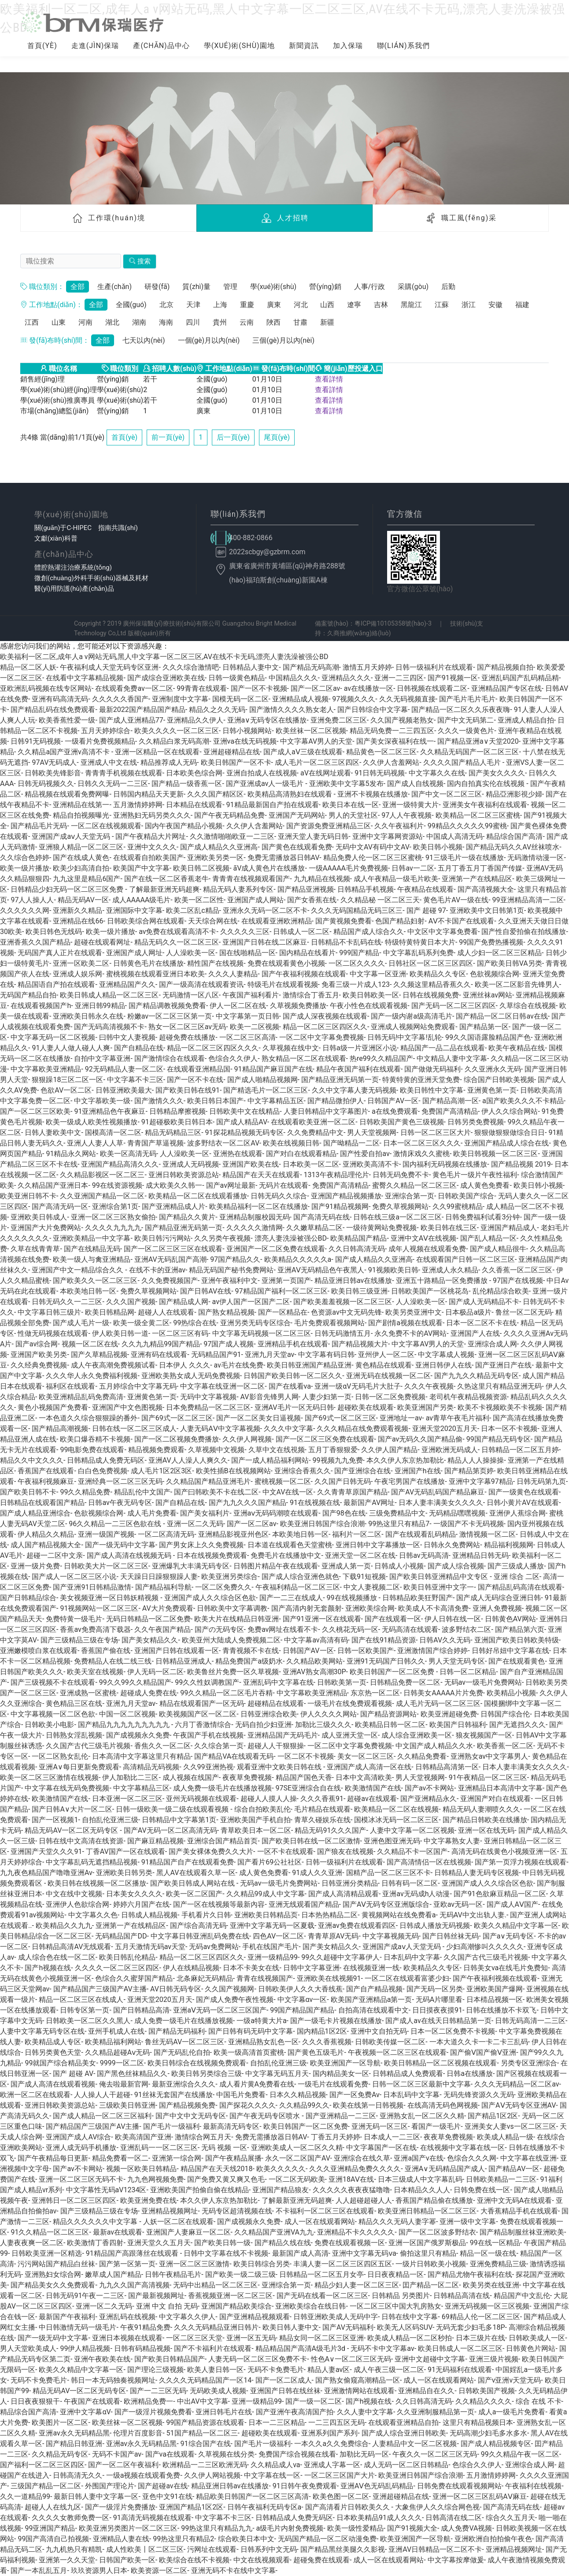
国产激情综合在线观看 (169, 1058)
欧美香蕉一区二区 (505, 1746)
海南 (166, 322)
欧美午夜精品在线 (516, 1048)
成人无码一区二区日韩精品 (406, 2465)
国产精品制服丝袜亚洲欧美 (522, 2232)
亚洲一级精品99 (273, 1957)
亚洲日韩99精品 (100, 1005)
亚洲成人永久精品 (450, 1270)
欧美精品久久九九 (64, 1925)
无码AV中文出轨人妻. (473, 1915)
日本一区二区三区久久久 (422, 1143)
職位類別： (42, 286)
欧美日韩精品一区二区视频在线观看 (440, 2063)
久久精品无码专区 (60, 2454)
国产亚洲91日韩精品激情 (92, 1587)
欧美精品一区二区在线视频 (396, 1809)
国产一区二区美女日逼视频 (258, 1418)
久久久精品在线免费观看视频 (362, 1428)
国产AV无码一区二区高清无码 (170, 1830)
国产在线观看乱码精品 (420, 1534)
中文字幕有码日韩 (326, 1354)
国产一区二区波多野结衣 (437, 2232)
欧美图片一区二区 (60, 2422)
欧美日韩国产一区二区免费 (393, 1672)
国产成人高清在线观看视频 (53, 2084)
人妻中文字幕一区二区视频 (412, 1830)
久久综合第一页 (219, 1746)
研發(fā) (157, 286)
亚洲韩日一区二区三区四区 (74, 2200)
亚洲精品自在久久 (426, 2391)
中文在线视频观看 (261, 2560)
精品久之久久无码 (217, 709)
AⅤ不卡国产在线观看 (461, 921)
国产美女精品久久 (150, 1640)
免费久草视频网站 (400, 1206)
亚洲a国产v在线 (418, 2158)
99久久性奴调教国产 (207, 1682)
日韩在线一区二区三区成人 (134, 1428)
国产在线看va (290, 1386)
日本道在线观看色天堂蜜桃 (290, 1545)
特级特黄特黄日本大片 (420, 942)
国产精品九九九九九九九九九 (124, 1724)
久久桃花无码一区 (350, 1629)
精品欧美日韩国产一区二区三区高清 (252, 2496)
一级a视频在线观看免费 (143, 2475)
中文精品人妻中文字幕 (452, 1058)
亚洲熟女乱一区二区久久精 (422, 2116)
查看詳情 (329, 379)
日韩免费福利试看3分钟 (482, 1217)
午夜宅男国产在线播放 (409, 1481)
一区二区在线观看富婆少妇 (407, 1978)
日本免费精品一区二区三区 (208, 1407)
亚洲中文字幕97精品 (481, 1481)
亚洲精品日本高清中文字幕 (500, 1788)
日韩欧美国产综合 (466, 1196)
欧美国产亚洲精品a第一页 (371, 1999)
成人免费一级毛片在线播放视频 (222, 1788)
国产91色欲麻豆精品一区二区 (500, 1894)
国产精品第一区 (484, 1027)
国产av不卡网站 (429, 1788)
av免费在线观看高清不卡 (177, 931)
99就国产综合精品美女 (60, 2063)
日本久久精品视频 (298, 2094)
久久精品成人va (275, 2465)
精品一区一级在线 (488, 2253)
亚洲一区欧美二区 (81, 963)
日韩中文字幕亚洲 (311, 1968)
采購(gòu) (413, 286)
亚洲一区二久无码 (195, 1524)
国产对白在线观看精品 (301, 1153)
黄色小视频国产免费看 (53, 1407)
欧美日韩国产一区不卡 (236, 762)
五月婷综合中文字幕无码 (138, 1386)
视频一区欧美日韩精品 (141, 2169)
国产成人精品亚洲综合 (35, 1513)
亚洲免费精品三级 (498, 2264)
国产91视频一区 (453, 678)
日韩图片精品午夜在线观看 (275, 1566)
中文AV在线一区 (288, 1492)
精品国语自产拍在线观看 (56, 984)
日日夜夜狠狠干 (35, 2401)
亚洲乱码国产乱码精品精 (520, 678)
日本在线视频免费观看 (212, 1555)
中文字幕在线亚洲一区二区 (222, 1386)
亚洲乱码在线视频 (127, 2317)
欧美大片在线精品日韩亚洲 (236, 1619)
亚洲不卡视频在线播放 (372, 794)
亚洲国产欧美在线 (250, 1164)
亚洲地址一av (401, 1418)
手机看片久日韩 (206, 1915)
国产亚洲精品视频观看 (254, 2317)
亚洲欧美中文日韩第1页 (487, 910)
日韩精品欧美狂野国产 (417, 1598)
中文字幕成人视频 (446, 1354)
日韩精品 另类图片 (401, 2295)
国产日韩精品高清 (141, 2010)
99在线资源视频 (117, 1185)
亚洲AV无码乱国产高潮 (170, 1259)
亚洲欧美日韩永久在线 (88, 1016)
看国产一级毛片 (436, 2126)
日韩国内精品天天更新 (148, 794)
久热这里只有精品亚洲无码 (499, 1386)
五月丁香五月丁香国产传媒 (480, 868)
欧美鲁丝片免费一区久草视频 (233, 1672)
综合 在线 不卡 (539, 2401)
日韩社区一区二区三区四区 (430, 963)
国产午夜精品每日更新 (53, 2158)
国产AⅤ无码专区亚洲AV (518, 2105)
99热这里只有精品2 (183, 2539)
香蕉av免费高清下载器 (95, 1629)
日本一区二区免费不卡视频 (452, 2031)
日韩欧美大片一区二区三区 (106, 1566)
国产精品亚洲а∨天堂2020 (478, 741)
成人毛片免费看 (152, 1513)
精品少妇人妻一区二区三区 (356, 2285)
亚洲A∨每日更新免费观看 (79, 1767)
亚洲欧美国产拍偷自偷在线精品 (199, 2190)
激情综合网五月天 (203, 2137)
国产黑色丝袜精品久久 (132, 2073)
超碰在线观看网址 (102, 942)
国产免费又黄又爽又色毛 (226, 2179)
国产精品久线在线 (283, 2243)
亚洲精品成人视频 (300, 699)
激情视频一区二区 (487, 1534)
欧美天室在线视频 (95, 1672)
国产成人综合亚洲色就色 (300, 1576)
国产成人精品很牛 (498, 1249)
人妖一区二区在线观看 (178, 2221)
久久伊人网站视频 (212, 2475)
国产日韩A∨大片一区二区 (72, 1809)
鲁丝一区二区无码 (523, 1312)
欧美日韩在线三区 (449, 1227)
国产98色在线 (344, 1513)
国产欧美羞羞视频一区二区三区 (342, 1301)
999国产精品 (359, 953)
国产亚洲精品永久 (428, 1798)
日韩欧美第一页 (341, 1682)
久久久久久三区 (245, 931)
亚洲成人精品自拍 (526, 720)
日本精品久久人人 (422, 2190)
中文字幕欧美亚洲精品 (46, 1069)
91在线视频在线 (315, 1502)
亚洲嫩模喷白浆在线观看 (39, 1650)
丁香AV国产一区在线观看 (125, 1851)
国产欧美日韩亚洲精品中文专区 (439, 1576)
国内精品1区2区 (322, 2031)
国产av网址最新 (230, 1185)
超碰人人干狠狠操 (276, 1746)
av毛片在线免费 (238, 1365)
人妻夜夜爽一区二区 (31, 2243)
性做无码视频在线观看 (53, 1333)
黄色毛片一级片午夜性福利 (474, 1175)
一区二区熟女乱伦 (60, 1756)
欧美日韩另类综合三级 (206, 2073)
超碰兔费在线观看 (321, 2560)
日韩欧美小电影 (49, 1724)
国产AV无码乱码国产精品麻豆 (437, 1492)
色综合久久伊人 (233, 1058)
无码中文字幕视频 (208, 1397)
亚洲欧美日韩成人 (39, 1217)
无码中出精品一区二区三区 (215, 2285)
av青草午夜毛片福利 (457, 1418)
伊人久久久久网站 (328, 1714)
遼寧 (354, 304)
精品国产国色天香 (304, 1777)
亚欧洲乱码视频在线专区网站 (46, 688)
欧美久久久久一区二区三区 (176, 730)
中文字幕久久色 (93, 1915)
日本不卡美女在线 (251, 1968)
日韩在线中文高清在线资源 (81, 1841)
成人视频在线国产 (191, 1777)
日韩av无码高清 (423, 1555)
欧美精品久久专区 (438, 974)
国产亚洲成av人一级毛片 (265, 783)
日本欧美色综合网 (194, 773)
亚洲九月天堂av (269, 1354)
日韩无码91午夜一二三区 (85, 2295)
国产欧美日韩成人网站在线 (193, 1883)
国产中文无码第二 (465, 720)
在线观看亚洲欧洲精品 (276, 921)
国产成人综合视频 (456, 1566)
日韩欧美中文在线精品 (244, 1111)
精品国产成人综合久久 (368, 931)
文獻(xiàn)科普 (56, 538)
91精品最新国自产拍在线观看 (272, 805)
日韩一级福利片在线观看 (434, 667)
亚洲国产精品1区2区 (191, 2507)
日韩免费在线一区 (482, 2190)
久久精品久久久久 (483, 2401)
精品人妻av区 (328, 2369)
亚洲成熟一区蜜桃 (88, 1693)
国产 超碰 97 (426, 910)
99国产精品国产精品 (302, 2010)
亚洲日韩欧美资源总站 (183, 1175)
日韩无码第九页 (541, 1481)
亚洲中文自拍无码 (379, 2031)
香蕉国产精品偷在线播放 (434, 2200)
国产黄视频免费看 (343, 921)
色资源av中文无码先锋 (346, 1312)
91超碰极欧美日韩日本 (177, 1122)
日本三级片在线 (480, 2338)
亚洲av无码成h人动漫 (416, 1894)
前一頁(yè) (168, 437)
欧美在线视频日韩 (291, 1143)
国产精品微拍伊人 (335, 1101)
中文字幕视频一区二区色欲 (53, 1714)
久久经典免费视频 (39, 1365)
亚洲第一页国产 (286, 1280)
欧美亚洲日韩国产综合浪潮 (322, 1524)
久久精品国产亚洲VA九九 (274, 2232)
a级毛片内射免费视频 (290, 2528)
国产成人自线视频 (415, 783)
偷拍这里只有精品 (428, 2253)
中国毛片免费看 (241, 2094)
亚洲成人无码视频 (191, 1164)
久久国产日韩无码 (342, 1481)
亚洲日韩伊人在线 (443, 1365)
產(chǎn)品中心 (161, 45)
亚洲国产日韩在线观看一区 (176, 1650)
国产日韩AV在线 (205, 1291)
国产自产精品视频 (374, 1989)
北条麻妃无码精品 (205, 1978)
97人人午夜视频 (406, 815)
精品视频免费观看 (156, 1450)
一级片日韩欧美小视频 (430, 2264)
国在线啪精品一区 (247, 953)
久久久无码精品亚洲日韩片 (216, 2327)
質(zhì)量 (196, 286)
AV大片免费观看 (167, 1608)
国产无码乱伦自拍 (182, 2052)
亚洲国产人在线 (475, 1333)
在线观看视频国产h (41, 1005)
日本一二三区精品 (276, 2422)
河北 (301, 304)
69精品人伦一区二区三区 (481, 2317)
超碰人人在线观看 (166, 1312)
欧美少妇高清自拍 (81, 868)
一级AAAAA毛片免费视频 (348, 868)
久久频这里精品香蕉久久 (432, 984)
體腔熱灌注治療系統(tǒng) (73, 567)
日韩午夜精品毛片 (173, 2274)
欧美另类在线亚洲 (491, 2285)
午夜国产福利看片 (250, 995)
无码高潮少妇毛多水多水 (488, 2433)
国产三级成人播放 (516, 1566)
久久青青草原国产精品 (352, 1492)
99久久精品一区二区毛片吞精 (226, 1693)
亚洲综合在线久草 (362, 2158)
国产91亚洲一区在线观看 (322, 1619)
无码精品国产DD (121, 1936)
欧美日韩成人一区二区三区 (460, 2348)
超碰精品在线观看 (276, 1703)
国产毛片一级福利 (171, 2126)
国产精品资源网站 (388, 1714)
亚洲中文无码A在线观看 (514, 2200)
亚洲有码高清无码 (60, 699)
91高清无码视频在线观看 (152, 2517)
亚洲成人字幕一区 (332, 2465)
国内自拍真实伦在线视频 (486, 783)
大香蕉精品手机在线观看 (519, 2211)
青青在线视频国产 (264, 1978)
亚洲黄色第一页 (492, 1090)
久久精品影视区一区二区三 (102, 1175)
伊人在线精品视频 (191, 1968)
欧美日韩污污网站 (162, 1238)
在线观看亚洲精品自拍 (403, 2422)
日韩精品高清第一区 (447, 1767)
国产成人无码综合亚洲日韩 (498, 1598)
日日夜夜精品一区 (395, 2274)
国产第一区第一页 (127, 2264)
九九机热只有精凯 (74, 2549)
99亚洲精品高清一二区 (528, 900)
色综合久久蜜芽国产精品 (134, 1978)
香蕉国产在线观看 (46, 1471)
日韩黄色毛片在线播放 (148, 963)
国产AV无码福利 (347, 2327)
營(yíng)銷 (325, 286)
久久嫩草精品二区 (314, 1227)
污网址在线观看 (211, 2549)
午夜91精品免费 (145, 2327)
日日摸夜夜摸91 (437, 2010)
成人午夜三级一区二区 (389, 2369)
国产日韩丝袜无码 (450, 1936)
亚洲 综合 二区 (516, 1576)
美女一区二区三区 (365, 1756)
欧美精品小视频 (511, 1693)
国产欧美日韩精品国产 (169, 2359)
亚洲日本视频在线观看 (127, 2338)
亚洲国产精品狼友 (280, 2190)
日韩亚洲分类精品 (349, 1883)
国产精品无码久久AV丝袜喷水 (512, 847)
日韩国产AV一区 (392, 1101)
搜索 (140, 261)
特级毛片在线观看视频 (283, 984)
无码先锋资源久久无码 (478, 2094)
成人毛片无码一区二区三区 (438, 1703)
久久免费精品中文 (315, 1132)
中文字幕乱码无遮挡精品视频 (91, 1862)
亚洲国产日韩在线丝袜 (285, 2391)
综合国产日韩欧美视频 (499, 1079)
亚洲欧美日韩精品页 (266, 1915)
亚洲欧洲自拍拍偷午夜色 (493, 2539)
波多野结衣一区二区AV (223, 1143)
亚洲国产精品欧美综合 (236, 2306)
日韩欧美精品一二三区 (501, 2179)
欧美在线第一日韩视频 (368, 2105)
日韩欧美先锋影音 (53, 773)
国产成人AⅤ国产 (512, 1904)
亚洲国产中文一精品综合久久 (78, 1270)
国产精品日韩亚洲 (74, 2443)
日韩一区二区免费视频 (390, 1397)
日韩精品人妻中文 (250, 667)
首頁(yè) (42, 45)
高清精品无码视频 (151, 1767)
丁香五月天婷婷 (335, 2137)
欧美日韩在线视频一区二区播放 (97, 1883)
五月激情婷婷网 (138, 805)
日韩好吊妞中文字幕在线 (510, 1650)
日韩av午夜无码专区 (119, 1502)
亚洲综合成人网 (492, 1344)
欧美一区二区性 (199, 900)
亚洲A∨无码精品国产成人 (445, 2169)
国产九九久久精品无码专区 (476, 1375)
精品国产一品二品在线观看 (442, 1048)
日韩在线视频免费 (431, 995)
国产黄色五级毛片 (316, 2052)
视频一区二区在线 (90, 1344)
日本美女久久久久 (134, 1894)
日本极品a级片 (468, 1312)
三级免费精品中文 (397, 1513)
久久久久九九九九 (113, 1227)
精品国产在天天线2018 (217, 2169)
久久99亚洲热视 (208, 1767)
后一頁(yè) (233, 437)
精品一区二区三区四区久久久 (213, 1048)
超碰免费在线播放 (187, 1037)
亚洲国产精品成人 (508, 1227)
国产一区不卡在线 (195, 1079)
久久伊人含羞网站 (391, 762)
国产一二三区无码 (158, 2391)
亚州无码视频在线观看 (201, 1798)
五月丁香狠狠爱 (333, 1450)
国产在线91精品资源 (383, 1640)
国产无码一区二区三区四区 (453, 1005)
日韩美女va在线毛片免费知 (505, 1968)
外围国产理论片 (109, 2486)
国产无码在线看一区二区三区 (322, 2295)
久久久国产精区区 (215, 794)
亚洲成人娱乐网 (77, 974)
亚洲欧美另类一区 (215, 857)
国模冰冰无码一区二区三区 (396, 1820)
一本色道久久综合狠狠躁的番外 (88, 1418)
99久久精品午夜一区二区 (520, 2454)
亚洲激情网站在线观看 (359, 2391)
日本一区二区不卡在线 (481, 1323)
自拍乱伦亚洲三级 (110, 1820)
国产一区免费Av (354, 2094)
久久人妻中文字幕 (365, 2412)
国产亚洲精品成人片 (173, 1206)
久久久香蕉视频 (326, 2042)
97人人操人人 (32, 900)
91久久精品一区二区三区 (50, 2232)
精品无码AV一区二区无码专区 (72, 1830)
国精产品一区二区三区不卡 (388, 1872)
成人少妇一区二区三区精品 (499, 953)
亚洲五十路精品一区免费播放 (442, 1280)
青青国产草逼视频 (155, 1143)
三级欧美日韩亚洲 (127, 2105)
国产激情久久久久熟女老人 (291, 709)
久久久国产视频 (130, 1301)
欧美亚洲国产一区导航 (345, 2063)
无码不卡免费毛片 (276, 2369)
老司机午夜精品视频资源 (468, 1397)
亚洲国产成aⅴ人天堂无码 (72, 836)
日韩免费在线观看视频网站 (459, 2486)
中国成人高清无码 (454, 836)
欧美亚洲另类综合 (229, 1576)
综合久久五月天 (510, 2517)
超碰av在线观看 (371, 1798)
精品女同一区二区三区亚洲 (321, 2338)
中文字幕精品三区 (141, 1788)
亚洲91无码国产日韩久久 (386, 1661)
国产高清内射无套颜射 (306, 1608)
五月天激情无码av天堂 (150, 1946)
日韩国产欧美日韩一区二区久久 (293, 1375)
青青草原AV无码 (333, 1936)
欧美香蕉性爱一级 (67, 720)
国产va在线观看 (170, 2454)
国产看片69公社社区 (269, 1862)
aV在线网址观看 (325, 773)
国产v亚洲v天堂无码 (509, 2380)
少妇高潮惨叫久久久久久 (485, 1946)
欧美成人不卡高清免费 (433, 1608)
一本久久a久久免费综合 (331, 2443)
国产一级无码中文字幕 (120, 1545)
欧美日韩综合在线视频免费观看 (197, 2063)
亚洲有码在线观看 (159, 1354)
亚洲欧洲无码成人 (449, 1450)
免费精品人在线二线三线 (112, 1661)
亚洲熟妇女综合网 (53, 2274)
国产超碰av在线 (162, 2486)
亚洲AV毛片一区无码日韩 (294, 1407)
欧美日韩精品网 (109, 1312)
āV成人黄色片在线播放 (269, 868)
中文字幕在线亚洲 (528, 2158)
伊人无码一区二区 (155, 1672)
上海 (220, 304)
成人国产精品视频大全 (46, 1545)
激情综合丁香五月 (311, 995)
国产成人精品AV (241, 1122)
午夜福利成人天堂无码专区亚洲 (109, 667)
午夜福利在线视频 (533, 2486)
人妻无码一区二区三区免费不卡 (257, 2359)
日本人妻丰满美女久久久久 (441, 1502)
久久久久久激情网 (254, 1227)
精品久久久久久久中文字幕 (96, 2221)
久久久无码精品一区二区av (516, 2084)
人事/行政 (369, 286)
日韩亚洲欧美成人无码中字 (335, 2317)
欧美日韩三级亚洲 (359, 1291)
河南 (85, 322)
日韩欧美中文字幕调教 (232, 1608)
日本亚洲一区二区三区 (127, 1798)
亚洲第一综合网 (176, 2158)
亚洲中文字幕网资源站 (387, 836)
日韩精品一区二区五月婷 (520, 1450)
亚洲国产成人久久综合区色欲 (210, 1598)
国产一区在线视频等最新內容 (219, 1904)
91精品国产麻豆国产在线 (273, 1069)
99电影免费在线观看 (92, 1450)
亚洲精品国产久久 (127, 984)
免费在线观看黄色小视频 (286, 963)
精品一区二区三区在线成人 (81, 1999)
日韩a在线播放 (470, 2073)
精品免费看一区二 (120, 2158)
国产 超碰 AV (73, 2073)
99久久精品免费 (85, 1492)
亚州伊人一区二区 (386, 1354)
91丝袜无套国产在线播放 (173, 2094)
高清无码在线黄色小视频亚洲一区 (504, 1851)
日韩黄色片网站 (530, 2348)
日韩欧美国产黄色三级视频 (401, 1122)
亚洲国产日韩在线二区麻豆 (264, 942)
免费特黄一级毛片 (74, 1619)
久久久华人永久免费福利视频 (91, 1375)
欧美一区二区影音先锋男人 (517, 984)
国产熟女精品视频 (226, 1312)
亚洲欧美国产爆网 (494, 1989)
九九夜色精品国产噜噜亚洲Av (46, 1872)
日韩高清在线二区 (453, 2517)
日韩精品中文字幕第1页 (179, 1820)
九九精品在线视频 (322, 879)
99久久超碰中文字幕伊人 (340, 1957)
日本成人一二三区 (392, 2137)
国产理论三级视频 (155, 2369)
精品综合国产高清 (514, 836)
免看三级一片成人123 (355, 984)
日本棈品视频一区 (494, 1999)
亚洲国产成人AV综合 (78, 2137)
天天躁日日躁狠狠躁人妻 (159, 1576)
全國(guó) (131, 304)
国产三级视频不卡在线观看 (53, 1682)
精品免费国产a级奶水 (249, 1661)
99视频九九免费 (338, 1460)
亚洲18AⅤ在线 (351, 2179)
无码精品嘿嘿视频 (457, 1513)
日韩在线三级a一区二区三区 (397, 1217)
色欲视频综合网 (494, 974)
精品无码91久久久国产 (330, 1830)
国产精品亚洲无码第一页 (340, 1079)
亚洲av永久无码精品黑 (74, 2433)
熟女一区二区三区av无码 (187, 1027)
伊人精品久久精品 (46, 1534)
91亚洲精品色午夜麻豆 (109, 1111)
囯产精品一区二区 (431, 2285)
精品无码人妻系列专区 (238, 889)
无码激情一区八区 (191, 995)
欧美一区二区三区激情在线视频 (49, 1777)
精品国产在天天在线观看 (261, 1175)
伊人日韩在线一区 (453, 1619)
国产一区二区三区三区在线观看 (173, 1249)
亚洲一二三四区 (399, 678)
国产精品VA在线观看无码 (233, 1756)
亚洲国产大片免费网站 (46, 1227)
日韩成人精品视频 (149, 1915)
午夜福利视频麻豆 (46, 1481)
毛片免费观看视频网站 (329, 1323)
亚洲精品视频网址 (169, 2211)
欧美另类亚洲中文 (413, 1312)
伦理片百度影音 (138, 2433)
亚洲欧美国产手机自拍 (255, 1820)
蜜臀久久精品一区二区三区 (414, 1185)
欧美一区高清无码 (128, 1153)
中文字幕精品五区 (276, 1101)
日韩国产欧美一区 (127, 2560)
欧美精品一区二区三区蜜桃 (478, 815)
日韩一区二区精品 (468, 1672)
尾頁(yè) (277, 437)
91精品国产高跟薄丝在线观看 (133, 2253)
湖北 (112, 322)
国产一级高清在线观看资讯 (201, 984)
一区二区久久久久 (357, 963)
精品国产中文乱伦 (522, 2295)
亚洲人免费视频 (497, 1608)
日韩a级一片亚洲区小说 (359, 1048)
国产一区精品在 (282, 1312)
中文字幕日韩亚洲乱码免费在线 (200, 1936)
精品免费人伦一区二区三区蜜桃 (372, 857)
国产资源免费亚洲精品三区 (328, 826)
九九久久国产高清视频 (134, 2285)
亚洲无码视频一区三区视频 (487, 2306)
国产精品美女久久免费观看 (53, 2285)
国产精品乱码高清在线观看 (520, 1587)
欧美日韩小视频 (437, 847)
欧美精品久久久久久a (298, 1259)
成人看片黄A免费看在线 (256, 2084)
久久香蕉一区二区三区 (517, 1270)
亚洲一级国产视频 (106, 1534)
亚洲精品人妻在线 (121, 2539)
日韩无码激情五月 (342, 1333)
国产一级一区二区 (313, 2401)
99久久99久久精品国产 (135, 1682)
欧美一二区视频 (254, 1027)
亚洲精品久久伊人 (195, 720)
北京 (166, 304)
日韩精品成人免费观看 (408, 2073)
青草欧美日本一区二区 (256, 1830)
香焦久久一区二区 (162, 1746)
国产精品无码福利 (176, 2031)
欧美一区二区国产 (194, 1894)
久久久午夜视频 (429, 1386)
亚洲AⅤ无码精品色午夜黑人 (320, 1270)
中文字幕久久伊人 (187, 2317)
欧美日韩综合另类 (261, 2264)
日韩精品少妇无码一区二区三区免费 (68, 889)
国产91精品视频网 (340, 1206)
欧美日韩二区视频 (201, 868)
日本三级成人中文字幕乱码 (420, 2179)
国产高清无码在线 (321, 1217)
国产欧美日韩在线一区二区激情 (311, 1841)
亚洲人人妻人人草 (95, 1143)
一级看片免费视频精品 (100, 741)
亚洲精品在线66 (78, 921)
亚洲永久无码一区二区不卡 (265, 910)
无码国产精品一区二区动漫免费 (327, 2539)
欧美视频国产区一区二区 (197, 1714)
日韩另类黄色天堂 (53, 2052)
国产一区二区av (315, 688)
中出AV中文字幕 (202, 2401)
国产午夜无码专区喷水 (265, 2116)
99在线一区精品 (495, 2243)
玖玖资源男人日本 (99, 2570)
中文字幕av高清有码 (315, 1640)
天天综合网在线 (212, 921)
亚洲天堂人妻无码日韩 (313, 836)
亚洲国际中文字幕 (134, 910)
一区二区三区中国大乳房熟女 (395, 2306)
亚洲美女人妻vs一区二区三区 (510, 2126)
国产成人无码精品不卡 (484, 1301)
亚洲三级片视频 (493, 2359)
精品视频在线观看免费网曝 (67, 794)
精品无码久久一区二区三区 (176, 942)
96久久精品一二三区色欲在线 (116, 1524)
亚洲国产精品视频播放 (346, 1196)
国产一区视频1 (55, 1820)
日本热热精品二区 (329, 1915)
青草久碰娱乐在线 (322, 1820)
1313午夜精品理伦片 (336, 1175)
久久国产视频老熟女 (402, 720)
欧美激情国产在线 (373, 1788)
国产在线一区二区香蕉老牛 (166, 879)
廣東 (274, 304)
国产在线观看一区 (393, 1619)
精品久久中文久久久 (31, 1460)
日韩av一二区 (413, 868)
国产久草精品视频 (99, 1354)
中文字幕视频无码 (390, 1936)
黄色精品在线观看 (383, 1365)
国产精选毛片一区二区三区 (265, 1090)
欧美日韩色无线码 (54, 931)
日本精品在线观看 (194, 805)
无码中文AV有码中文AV (373, 847)
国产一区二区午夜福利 (123, 2465)
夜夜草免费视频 (247, 1777)
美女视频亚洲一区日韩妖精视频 (110, 1598)
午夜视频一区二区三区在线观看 (397, 2052)
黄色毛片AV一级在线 (455, 900)
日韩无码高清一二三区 (530, 2020)
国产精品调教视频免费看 (167, 1005)
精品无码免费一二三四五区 (392, 730)
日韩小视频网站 (247, 730)
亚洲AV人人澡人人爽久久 (188, 1460)
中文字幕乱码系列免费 (418, 953)
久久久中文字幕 (288, 1428)
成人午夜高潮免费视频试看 (113, 1365)
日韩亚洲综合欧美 (268, 1714)
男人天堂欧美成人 (28, 2348)
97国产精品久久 (235, 1259)
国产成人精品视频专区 (496, 2443)
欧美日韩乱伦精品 (127, 1957)
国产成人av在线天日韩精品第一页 (438, 2020)
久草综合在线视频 (527, 1005)
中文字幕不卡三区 (135, 1079)
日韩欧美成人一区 (537, 2338)
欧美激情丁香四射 (95, 2243)
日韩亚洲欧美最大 (124, 1090)
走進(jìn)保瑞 (95, 45)
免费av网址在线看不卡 (283, 1629)
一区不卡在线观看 (285, 1851)
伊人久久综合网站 (509, 1111)
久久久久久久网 (24, 910)
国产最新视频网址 (156, 2295)
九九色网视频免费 (155, 2179)
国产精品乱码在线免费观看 (53, 709)
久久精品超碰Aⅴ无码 (117, 2052)
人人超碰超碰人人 (364, 2200)
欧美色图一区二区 (341, 2496)
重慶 (247, 304)
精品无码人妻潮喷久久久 (481, 1809)
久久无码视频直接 (407, 699)
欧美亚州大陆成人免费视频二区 (231, 1640)
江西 (32, 322)
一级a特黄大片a (261, 2020)
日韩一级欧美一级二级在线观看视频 (173, 1809)
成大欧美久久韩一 (174, 1185)
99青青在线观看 (202, 688)
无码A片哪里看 (439, 1999)
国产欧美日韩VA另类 (509, 963)
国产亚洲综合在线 (362, 1471)
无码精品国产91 (216, 1354)
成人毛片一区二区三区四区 (317, 762)
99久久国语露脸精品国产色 (488, 1037)
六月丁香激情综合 (203, 1724)
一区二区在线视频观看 (106, 826)
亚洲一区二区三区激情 (194, 2264)
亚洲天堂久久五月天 (159, 2243)
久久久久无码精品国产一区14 (205, 2380)
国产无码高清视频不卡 (109, 1027)
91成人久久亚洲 (317, 1872)
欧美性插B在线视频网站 (233, 1471)
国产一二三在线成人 (291, 1598)
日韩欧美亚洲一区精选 (46, 2253)
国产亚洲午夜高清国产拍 (294, 2412)
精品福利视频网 (508, 1545)
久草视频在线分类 (226, 2454)
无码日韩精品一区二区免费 (148, 1619)
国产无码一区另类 (434, 1989)
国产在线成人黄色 (81, 857)
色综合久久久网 (471, 2158)
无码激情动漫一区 (535, 857)
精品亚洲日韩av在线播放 (353, 1280)
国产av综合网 (36, 1344)
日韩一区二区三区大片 (435, 1132)
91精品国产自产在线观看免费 (187, 1862)
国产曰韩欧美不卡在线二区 (216, 1492)
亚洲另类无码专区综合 (255, 1323)
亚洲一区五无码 (251, 2338)
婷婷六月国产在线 (141, 1904)
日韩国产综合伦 (505, 1714)
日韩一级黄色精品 (236, 678)
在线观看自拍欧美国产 (148, 857)
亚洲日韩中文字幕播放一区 (378, 1545)
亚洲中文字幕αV (85, 2412)
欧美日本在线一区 (350, 805)
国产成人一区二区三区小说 (74, 1576)
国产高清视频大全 (486, 889)
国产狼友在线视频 (345, 1851)
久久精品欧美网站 (314, 1661)
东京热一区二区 (375, 1693)
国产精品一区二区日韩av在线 (501, 1016)
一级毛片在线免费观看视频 (349, 1703)
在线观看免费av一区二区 (134, 688)
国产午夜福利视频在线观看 (304, 974)
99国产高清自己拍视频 (53, 2539)
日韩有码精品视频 (142, 2348)
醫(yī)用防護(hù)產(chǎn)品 (74, 589)
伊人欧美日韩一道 (120, 1333)
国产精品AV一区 (513, 2169)
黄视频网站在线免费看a (399, 1915)
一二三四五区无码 (336, 2422)
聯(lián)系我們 (403, 45)
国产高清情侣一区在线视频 (429, 1862)
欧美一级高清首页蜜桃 (249, 2052)
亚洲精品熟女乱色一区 (263, 2042)
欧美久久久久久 (281, 2169)
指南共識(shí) (118, 528)
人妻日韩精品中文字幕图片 (326, 1111)
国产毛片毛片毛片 (467, 699)
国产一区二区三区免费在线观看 (325, 1439)
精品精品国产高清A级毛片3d (301, 2348)
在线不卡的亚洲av (157, 1270)
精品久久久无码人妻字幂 (397, 2221)
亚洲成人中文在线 (109, 762)
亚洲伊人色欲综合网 (77, 1904)
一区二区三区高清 (247, 1037)
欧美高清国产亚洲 (143, 2137)
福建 (522, 304)
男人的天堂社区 (353, 815)
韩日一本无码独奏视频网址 (113, 2380)
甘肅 (300, 322)
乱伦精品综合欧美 (501, 1291)
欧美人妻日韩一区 (215, 2369)
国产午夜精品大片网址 (150, 836)
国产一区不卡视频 (259, 688)
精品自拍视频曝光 (81, 815)
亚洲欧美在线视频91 (329, 1978)
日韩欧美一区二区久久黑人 (88, 2020)
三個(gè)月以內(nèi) (283, 340)
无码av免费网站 (213, 1946)
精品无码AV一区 (83, 900)
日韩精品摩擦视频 (177, 1111)
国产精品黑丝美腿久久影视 (342, 2549)
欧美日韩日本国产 (215, 1101)
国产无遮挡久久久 (517, 1724)
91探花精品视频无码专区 (244, 1132)
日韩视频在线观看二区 (432, 688)
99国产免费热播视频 (491, 942)
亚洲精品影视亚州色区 (233, 1534)
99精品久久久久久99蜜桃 (467, 826)
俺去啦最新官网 (123, 2084)
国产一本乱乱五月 (39, 2570)
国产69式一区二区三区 (177, 1418)
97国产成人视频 (228, 1344)
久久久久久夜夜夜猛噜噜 (351, 2190)
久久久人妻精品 (233, 974)
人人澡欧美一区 (190, 953)
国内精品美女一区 (341, 2073)
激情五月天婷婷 (367, 667)
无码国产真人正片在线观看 (60, 953)
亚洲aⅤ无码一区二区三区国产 (219, 2010)
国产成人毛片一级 (81, 1323)
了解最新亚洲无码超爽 (164, 889)
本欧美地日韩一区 (88, 1291)
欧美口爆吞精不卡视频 (95, 1439)
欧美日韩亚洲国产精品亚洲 (309, 1365)
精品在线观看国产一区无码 (201, 1703)
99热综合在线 (194, 1323)
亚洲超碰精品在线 (231, 752)
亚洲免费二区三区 (338, 720)
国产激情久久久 (159, 1101)
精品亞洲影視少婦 (514, 794)
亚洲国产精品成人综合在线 (506, 1143)
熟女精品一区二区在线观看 (304, 1058)
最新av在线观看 (117, 2232)
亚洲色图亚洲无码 (392, 1841)
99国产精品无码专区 (498, 1439)
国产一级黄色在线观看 (523, 1492)
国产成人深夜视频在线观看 (325, 1016)
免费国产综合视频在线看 (297, 2454)
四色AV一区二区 (278, 1936)
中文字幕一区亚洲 (378, 974)
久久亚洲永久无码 (493, 1069)
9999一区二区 (122, 2063)
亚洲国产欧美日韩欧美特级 (516, 1640)
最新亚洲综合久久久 (183, 2084)
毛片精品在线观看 (322, 1809)
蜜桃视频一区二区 (283, 1481)
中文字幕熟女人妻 (452, 1841)
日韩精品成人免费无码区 (105, 1460)
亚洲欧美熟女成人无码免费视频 (190, 1375)
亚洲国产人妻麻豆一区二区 (188, 2232)
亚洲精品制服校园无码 (254, 1217)
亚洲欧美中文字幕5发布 (346, 783)
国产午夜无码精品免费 (229, 815)
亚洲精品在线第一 (81, 805)
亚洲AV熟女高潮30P (314, 1672)
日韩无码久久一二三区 (67, 1301)
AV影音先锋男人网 (269, 1397)
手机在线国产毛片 (270, 1946)
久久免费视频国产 (169, 1280)
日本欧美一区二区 (311, 1164)
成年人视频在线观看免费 (427, 1249)
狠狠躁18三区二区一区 (67, 1079)
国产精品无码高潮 (311, 667)
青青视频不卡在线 (250, 1650)
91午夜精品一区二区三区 (488, 1777)
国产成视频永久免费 (138, 1735)
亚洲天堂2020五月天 (444, 1428)
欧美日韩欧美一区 (371, 995)
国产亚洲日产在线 (503, 1365)
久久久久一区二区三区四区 (117, 1968)
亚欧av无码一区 (458, 1904)
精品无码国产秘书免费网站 (231, 1270)
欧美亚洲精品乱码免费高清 (81, 1397)
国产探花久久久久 (247, 2105)
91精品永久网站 (71, 1153)
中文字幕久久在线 (437, 773)
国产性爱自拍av (364, 1153)
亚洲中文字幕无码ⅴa (364, 2253)
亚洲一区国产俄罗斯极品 (427, 2243)
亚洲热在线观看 (237, 1153)
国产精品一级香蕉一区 (186, 783)
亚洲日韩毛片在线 (224, 2412)
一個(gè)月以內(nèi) (209, 340)
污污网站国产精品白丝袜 (56, 2264)
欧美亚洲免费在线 (148, 2200)
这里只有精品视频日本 (478, 2422)
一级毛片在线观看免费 (333, 2084)
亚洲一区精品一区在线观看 (157, 752)
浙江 (469, 304)
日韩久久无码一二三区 (113, 783)
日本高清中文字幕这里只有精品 (141, 1756)
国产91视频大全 (412, 2528)
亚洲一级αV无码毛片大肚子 (357, 1386)
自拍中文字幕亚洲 (102, 1058)
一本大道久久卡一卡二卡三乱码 (478, 2042)
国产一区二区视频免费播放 (176, 1439)
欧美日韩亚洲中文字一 (438, 1587)
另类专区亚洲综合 (529, 2063)
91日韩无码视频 (380, 773)
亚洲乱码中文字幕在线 (278, 1682)
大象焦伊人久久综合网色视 (437, 2507)
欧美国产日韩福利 (457, 1724)
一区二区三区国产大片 (339, 2475)
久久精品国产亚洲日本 (53, 1185)
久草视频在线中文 (290, 1048)
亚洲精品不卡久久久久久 (356, 2232)
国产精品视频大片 (360, 1344)
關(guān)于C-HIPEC (63, 528)
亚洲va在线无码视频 (245, 741)
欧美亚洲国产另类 (425, 1407)
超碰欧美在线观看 (365, 1407)
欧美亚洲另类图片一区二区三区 (128, 2528)
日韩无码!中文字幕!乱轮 (404, 1037)
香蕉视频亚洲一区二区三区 (230, 2295)
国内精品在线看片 (307, 953)
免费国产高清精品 (449, 1111)
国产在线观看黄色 (516, 1661)
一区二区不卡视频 (305, 1756)
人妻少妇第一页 (326, 1397)
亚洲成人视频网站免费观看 (413, 1027)
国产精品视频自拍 (505, 667)
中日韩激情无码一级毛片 (77, 2327)
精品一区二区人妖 (28, 667)
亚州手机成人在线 (116, 2031)
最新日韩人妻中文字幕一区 (96, 2496)
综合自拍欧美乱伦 (262, 1809)
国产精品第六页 (519, 1629)
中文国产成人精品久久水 (434, 1746)
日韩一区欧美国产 (365, 1650)
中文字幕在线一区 (272, 2475)
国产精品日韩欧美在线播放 (485, 1820)
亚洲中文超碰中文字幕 (430, 2359)
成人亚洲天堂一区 (349, 1735)
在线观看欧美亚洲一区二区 (313, 1122)
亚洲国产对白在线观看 (495, 1798)
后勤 (448, 286)
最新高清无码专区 (231, 2126)
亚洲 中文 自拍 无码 (167, 2306)
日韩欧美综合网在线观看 (146, 921)
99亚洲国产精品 (50, 2528)
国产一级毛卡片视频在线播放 (336, 2020)
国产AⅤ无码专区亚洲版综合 (386, 1904)
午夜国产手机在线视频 (208, 1735)
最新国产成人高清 (300, 2253)
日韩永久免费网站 (452, 1545)
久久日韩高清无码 (357, 1249)
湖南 (139, 322)
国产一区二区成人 (283, 2380)
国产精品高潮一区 (450, 1101)
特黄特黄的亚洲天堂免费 (421, 1079)
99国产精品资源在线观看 (205, 2422)
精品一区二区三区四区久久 (325, 1027)
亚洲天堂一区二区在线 (360, 1555)
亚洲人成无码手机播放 (81, 2147)
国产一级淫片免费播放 (120, 2507)
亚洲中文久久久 (152, 847)
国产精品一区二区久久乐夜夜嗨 (460, 709)
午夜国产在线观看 (92, 2401)
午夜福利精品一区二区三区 (297, 1587)
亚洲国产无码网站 (297, 815)
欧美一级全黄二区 (141, 1323)
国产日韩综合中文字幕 (372, 709)
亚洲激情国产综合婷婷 (432, 1650)
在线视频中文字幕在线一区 (462, 2147)
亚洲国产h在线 (418, 1471)
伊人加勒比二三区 (130, 1777)
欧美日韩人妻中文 (290, 2327)
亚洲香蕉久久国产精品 (35, 942)
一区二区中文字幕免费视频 (321, 1037)
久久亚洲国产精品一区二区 (102, 1196)
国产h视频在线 (48, 1968)
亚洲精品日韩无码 (480, 1555)
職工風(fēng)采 (461, 218)
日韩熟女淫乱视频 (74, 1735)
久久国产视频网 (229, 1989)
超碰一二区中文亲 (54, 1555)
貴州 (220, 322)
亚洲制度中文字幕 (180, 699)
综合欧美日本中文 (246, 2539)
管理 (230, 286)
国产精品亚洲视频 (305, 889)
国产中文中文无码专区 (190, 2116)
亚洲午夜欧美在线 (102, 2359)
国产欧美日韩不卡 (28, 1492)
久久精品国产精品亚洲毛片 (208, 1481)
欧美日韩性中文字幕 (431, 1090)
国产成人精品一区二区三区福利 (102, 2116)
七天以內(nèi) (143, 340)
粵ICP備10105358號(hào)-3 (393, 623)
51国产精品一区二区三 (202, 2433)
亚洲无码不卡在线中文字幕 (233, 2570)
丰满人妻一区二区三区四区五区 (342, 2264)
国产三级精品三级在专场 (79, 1640)
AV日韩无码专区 (175, 1989)
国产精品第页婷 (469, 1471)
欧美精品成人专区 (53, 2042)
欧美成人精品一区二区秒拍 (409, 2338)
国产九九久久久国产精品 (247, 1502)
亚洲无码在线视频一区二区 (388, 1375)
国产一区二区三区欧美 (35, 1111)
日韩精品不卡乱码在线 (346, 942)
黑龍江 (411, 304)
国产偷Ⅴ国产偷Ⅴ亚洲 (483, 2052)
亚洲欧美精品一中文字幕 (91, 1238)
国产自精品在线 (138, 1048)
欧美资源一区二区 (159, 2570)
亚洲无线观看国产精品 (304, 1904)
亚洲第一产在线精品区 (477, 879)
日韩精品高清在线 (461, 2295)
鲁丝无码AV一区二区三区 (184, 2042)
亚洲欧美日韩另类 (124, 1872)
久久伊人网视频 (247, 1439)
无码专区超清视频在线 (237, 2211)
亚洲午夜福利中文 (229, 1280)
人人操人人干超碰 (102, 2094)
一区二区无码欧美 (297, 2179)
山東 (59, 322)
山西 (327, 304)
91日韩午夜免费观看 (305, 2486)
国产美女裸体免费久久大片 (211, 1851)
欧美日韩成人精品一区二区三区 (109, 995)
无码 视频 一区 (224, 2147)
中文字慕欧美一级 (102, 1101)
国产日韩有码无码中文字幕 (250, 2031)
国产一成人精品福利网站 (270, 1460)
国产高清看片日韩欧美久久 (348, 2507)
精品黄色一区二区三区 (381, 752)
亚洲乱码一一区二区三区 (159, 2147)
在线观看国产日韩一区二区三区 (465, 1259)
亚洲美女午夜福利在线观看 (485, 805)
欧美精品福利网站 (113, 2042)
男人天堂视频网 (371, 1132)
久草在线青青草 (35, 1249)
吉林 (381, 304)
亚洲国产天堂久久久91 (46, 1851)
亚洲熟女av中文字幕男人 (489, 1756)
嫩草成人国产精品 (113, 2274)
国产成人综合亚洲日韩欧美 (404, 2433)
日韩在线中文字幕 (409, 2317)
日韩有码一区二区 (409, 1883)
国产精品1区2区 (493, 2116)
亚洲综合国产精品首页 (222, 1841)
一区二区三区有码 (180, 1333)
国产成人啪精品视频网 (262, 1079)
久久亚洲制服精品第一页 (435, 2412)
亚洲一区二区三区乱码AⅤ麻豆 (479, 2496)
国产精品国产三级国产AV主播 (100, 1989)
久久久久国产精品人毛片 (462, 762)
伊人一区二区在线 (238, 1005)
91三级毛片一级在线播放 (464, 857)
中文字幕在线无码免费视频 (67, 1788)
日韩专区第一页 (84, 2010)
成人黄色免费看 (485, 1185)
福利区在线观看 (70, 1386)
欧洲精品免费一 (148, 2401)
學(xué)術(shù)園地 (239, 45)
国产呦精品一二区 (351, 1143)
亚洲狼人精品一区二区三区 (81, 847)
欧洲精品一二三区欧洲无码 (205, 2465)
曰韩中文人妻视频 (127, 1037)
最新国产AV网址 (369, 1502)
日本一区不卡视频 (509, 1428)
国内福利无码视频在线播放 (445, 1164)
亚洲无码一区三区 (379, 2126)
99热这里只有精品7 (398, 1524)
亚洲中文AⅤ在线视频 (423, 1238)
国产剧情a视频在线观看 (405, 1323)
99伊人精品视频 (85, 2348)
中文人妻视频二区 (372, 1587)
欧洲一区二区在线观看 (35, 2094)
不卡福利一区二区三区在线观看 (325, 2211)
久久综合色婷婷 (24, 857)
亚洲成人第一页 (346, 1566)
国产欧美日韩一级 (222, 2243)
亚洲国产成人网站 (255, 900)
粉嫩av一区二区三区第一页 (169, 1016)
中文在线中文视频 (74, 1894)
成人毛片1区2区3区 (161, 1471)
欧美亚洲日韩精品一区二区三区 (427, 2211)
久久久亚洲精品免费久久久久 (355, 2169)
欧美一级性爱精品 (355, 2528)
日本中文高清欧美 (364, 1777)
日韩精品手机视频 (365, 889)
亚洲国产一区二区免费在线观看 (275, 1249)
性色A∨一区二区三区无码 (351, 2359)
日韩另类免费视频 (475, 1122)
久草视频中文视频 (216, 1450)
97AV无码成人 (54, 762)
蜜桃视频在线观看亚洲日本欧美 (155, 974)
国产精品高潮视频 (60, 1428)
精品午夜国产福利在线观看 (358, 1069)
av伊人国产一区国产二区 (251, 1301)
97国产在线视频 (518, 1280)
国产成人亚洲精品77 (131, 720)
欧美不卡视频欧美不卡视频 (500, 1407)
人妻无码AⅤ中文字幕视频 (220, 1428)
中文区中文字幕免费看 (442, 931)
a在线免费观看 (395, 1111)
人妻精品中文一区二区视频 (414, 2443)
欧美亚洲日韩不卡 (28, 1196)
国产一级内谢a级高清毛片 (411, 1016)
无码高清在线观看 (410, 1629)
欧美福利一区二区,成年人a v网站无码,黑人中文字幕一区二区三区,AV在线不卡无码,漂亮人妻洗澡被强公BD (164, 656)
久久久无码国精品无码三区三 (357, 910)
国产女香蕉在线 (311, 900)
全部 (77, 286)
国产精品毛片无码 (39, 826)
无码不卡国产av (116, 2454)
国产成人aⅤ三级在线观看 (303, 752)
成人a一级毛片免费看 (512, 2412)
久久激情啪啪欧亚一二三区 (232, 836)
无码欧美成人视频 (218, 2391)
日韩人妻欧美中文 (53, 1132)
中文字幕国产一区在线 (381, 2147)
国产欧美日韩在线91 (187, 1090)
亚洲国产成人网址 (134, 953)
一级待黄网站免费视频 (381, 1227)
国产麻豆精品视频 (155, 1841)
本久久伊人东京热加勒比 (405, 1460)
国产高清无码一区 (60, 1206)
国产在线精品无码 (92, 1249)
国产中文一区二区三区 (446, 794)
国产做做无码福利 (432, 1069)
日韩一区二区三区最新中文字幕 (421, 2084)
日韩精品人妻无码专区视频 (476, 1872)
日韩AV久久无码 (444, 1640)
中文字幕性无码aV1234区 (106, 2190)
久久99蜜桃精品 (457, 1206)
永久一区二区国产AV (297, 2158)
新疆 (327, 322)
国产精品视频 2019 (521, 1164)
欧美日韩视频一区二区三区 (495, 1153)
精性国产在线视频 (215, 963)
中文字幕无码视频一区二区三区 (261, 1333)
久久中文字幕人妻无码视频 (354, 1090)
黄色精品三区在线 (74, 1703)
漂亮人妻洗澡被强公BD (291, 1238)
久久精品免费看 (422, 1756)
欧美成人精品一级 (505, 2137)
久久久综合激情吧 (191, 667)
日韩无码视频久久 (46, 783)
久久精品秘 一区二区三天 (380, 900)
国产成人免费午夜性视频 (234, 1999)
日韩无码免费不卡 (401, 1175)
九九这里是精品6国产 (86, 879)
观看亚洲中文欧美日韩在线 (280, 1767)
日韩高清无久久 (77, 2475)
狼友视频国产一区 (484, 1735)
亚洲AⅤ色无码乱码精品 (376, 2486)
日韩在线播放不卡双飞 (501, 2010)
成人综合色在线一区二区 (57, 1957)
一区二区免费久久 (223, 1587)
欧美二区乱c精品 (192, 910)
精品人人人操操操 (475, 1460)
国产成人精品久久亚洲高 (219, 847)
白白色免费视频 (102, 1471)
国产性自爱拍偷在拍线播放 (523, 931)
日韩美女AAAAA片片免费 (443, 1693)
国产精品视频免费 (187, 2105)
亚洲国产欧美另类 (39, 1354)
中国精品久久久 (293, 678)
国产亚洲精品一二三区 (341, 2116)
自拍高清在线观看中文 (373, 2010)
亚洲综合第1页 (115, 1206)
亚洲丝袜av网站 (487, 995)
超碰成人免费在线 (148, 1693)
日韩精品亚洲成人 (183, 1661)
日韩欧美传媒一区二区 (390, 2042)
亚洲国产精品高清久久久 (120, 1164)
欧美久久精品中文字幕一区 (516, 1925)
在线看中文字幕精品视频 (84, 678)
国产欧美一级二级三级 (240, 2274)
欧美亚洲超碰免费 (449, 1714)
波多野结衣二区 (466, 1629)
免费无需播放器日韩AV (284, 857)
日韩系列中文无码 (268, 2549)
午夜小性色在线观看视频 (368, 1005)
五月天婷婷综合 (105, 730)
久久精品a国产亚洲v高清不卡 (64, 752)
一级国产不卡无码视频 (468, 1524)
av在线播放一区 (368, 688)
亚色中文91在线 (167, 2496)
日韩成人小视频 (399, 1566)
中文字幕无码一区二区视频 (53, 1037)
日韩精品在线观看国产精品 (42, 1502)
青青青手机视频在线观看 (124, 773)
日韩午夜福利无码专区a (264, 2507)
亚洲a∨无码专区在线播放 (267, 720)
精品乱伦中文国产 (142, 1492)
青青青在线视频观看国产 (251, 879)
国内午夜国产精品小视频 (183, 826)
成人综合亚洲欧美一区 (416, 1735)
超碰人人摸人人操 (268, 1798)
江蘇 (442, 304)
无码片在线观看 (283, 1185)
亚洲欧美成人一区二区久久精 (297, 2147)
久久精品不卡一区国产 (412, 1851)
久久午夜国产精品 (162, 1629)
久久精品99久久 (304, 2105)
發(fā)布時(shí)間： (54, 340)
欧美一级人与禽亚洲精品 (91, 1259)
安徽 (495, 304)
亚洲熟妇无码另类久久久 (152, 815)
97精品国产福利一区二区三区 (281, 1291)
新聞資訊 (304, 45)
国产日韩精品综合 (28, 1598)
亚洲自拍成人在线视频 (261, 773)
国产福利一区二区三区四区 (42, 2465)
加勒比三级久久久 (323, 1724)
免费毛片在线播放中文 (286, 1555)
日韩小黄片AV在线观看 (523, 1502)
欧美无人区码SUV (404, 2327)
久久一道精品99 (25, 2496)
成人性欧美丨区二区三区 (145, 2549)
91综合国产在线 (206, 2443)
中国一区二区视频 (127, 1714)
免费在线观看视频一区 (349, 2243)
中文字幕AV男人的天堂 (316, 741)
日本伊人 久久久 (184, 1365)
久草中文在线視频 (276, 1450)
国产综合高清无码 (198, 1925)
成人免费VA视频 (466, 2528)
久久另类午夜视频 (222, 1238)
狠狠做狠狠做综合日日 (509, 1132)
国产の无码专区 (219, 1629)
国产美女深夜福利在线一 (395, 741)
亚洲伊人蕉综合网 (517, 1513)
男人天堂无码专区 (457, 1661)
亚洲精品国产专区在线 (506, 688)
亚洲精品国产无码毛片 (283, 1735)
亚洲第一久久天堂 (67, 2560)
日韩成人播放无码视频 (434, 1925)
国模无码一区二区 (240, 699)
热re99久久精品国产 (381, 1058)
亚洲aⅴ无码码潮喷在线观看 (276, 1513)
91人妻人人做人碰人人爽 (71, 1048)
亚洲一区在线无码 (486, 1830)
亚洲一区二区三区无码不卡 (81, 2179)
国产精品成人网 (183, 1301)
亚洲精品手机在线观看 (293, 1344)
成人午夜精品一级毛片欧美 (396, 879)
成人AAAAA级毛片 (141, 900)
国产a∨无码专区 (508, 1936)
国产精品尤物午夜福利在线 (470, 2274)
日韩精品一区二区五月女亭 (321, 2274)
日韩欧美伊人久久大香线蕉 (300, 1989)
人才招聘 (284, 218)
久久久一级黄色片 (466, 730)
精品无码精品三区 (173, 1132)
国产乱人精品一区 (488, 1238)
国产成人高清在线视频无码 (130, 1555)
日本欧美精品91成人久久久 (379, 2517)
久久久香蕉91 (322, 1798)
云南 (247, 322)
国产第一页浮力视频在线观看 (520, 1862)
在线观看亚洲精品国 (198, 1069)
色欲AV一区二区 (66, 1090)
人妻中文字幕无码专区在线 (42, 2031)
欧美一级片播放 (24, 868)
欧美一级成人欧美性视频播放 (91, 1122)
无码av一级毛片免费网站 (483, 1682)
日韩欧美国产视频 (486, 2391)
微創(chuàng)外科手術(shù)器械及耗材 (91, 578)
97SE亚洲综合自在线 (308, 1788)
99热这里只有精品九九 (216, 2528)
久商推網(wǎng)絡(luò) (359, 633)
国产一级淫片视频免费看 (153, 2412)
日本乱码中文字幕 (412, 1957)
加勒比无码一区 (364, 2454)
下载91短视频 (364, 1576)
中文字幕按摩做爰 (456, 2560)
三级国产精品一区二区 (46, 2486)
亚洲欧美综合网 (370, 1608)
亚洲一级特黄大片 (410, 805)
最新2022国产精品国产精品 (142, 709)
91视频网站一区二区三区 (99, 1608)
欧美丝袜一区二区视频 (311, 730)
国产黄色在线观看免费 (297, 847)
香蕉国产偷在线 (105, 1650)
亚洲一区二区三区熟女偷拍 (113, 1217)
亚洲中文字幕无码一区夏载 (272, 1925)
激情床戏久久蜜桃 (421, 1153)
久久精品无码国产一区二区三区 (469, 752)
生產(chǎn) (114, 286)
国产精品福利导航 (163, 1587)
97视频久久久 (353, 699)
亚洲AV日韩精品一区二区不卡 (435, 2549)
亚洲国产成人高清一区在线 (369, 1767)
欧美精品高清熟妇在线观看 (291, 794)
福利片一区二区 (356, 1534)
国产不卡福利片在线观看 (212, 2348)
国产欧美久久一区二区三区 (95, 1280)
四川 (193, 322)
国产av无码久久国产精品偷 (420, 1439)
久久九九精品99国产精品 (161, 1344)
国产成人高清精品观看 (343, 1894)
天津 (193, 304)
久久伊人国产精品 (389, 1450)
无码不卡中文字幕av (382, 2348)
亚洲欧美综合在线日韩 (310, 2306)
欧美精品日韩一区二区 (390, 1724)
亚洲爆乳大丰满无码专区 (190, 1566)
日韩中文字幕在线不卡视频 (226, 2253)
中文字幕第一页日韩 (247, 1016)
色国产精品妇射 (400, 921)
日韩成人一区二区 (301, 931)
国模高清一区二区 (113, 1132)
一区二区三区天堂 (194, 2338)
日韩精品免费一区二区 (405, 1682)
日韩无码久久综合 (279, 1196)
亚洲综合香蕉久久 (302, 1471)
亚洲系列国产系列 (329, 2433)
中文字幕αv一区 (302, 1999)
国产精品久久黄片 (187, 1217)
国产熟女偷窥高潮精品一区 (357, 2380)
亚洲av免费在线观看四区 (356, 1925)
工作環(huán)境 (108, 218)
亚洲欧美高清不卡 (371, 1164)
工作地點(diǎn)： (51, 304)
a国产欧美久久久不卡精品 (523, 1101)
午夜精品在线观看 (425, 889)
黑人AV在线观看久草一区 (196, 1872)
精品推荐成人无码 (168, 762)
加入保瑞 (348, 45)
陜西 (273, 322)
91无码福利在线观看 (460, 2369)
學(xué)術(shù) (273, 286)
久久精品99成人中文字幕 (265, 1894)
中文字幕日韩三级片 (49, 1312)
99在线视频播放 (353, 1598)
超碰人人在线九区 (53, 2507)
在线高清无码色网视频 (442, 2105)
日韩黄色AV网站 (510, 1619)
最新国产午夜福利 (67, 2317)
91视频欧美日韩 (393, 1270)
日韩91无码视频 (36, 741)
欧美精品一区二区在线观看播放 (197, 1196)
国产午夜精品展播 (233, 2158)
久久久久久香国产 (120, 699)
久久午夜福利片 (399, 826)
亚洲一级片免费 (35, 1566)
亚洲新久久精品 (77, 910)
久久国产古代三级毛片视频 (88, 1746)
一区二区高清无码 (166, 1534)
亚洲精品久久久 (346, 678)
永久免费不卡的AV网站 (410, 1333)
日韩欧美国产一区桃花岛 (430, 1291)
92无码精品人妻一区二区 (124, 1069)
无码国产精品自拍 (28, 995)
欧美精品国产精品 (358, 1238)
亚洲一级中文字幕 (468, 2221)
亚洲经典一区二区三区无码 (120, 1481)
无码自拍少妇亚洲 (263, 1724)
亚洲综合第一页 (409, 1196)
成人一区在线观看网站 (319, 2221)
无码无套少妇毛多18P (470, 2327)
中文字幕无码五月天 (277, 2073)
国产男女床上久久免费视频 (201, 1545)
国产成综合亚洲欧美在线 (166, 678)
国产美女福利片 (204, 1513)
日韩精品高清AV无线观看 (71, 1946)
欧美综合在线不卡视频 (194, 2560)
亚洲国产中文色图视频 (127, 1407)
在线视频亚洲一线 (371, 1968)
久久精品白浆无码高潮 (174, 741)
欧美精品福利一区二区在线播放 (258, 1206)
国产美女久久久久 (497, 773)
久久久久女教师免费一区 (70, 2517)
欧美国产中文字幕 (141, 868)
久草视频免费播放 (298, 1005)
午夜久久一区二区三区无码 (434, 2454)
